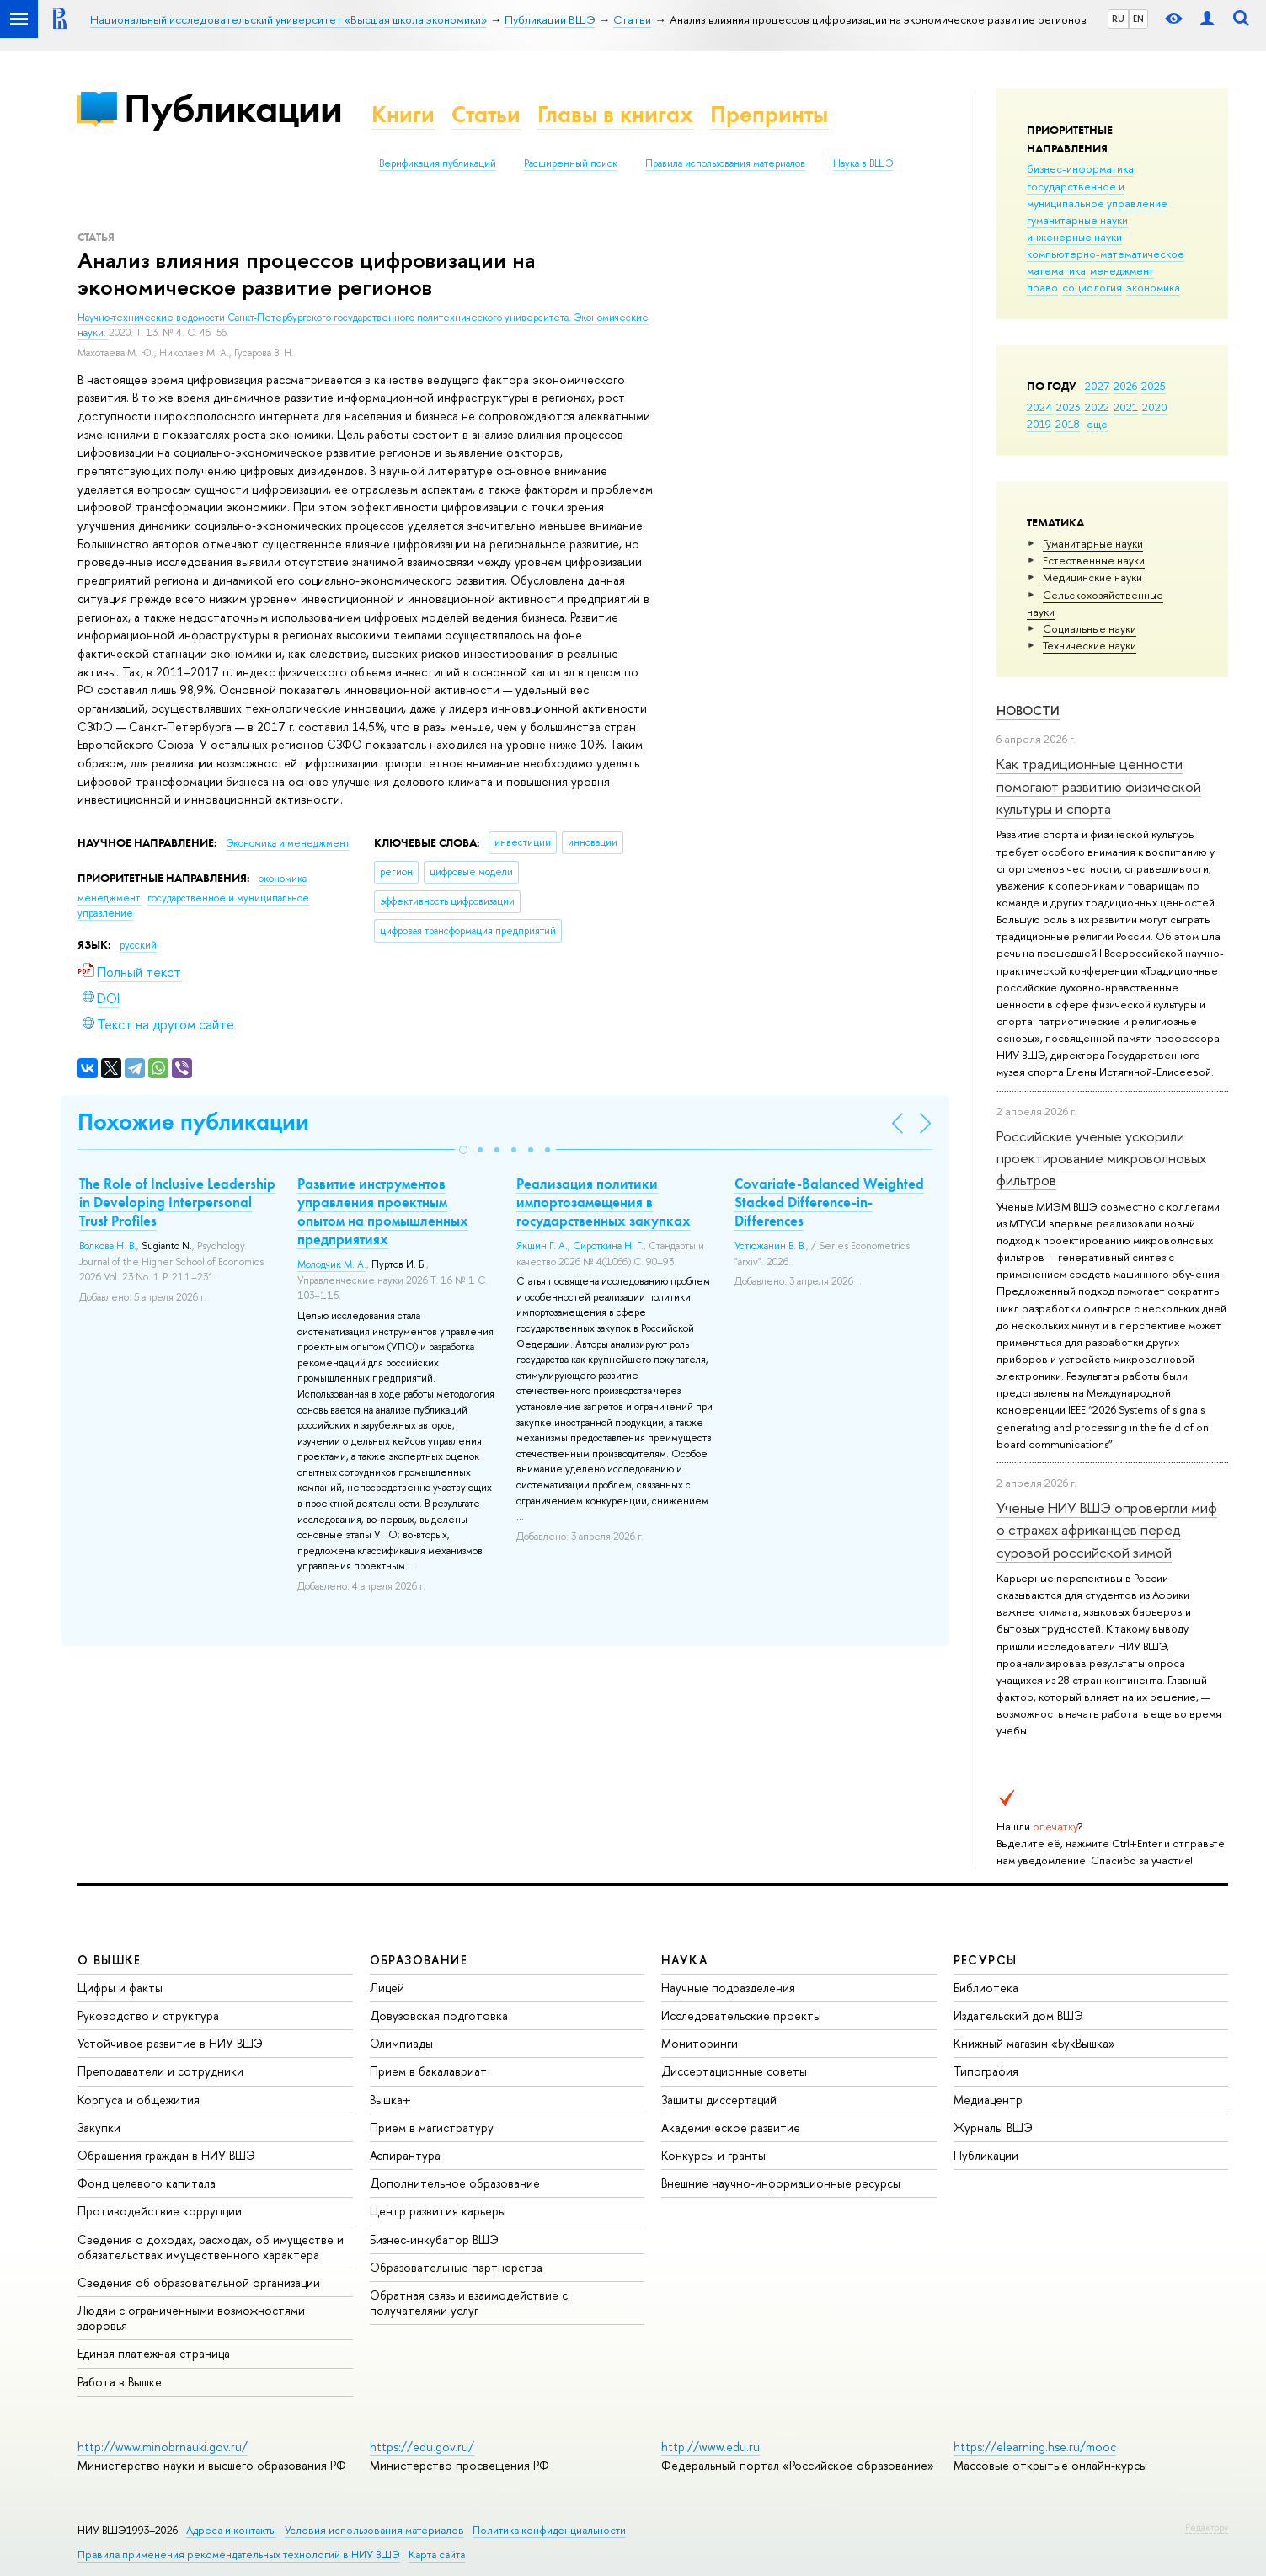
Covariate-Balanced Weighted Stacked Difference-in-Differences (829, 1202)
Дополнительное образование (455, 2183)
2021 (1126, 406)
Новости (1028, 710)
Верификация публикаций (437, 163)
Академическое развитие (730, 2127)
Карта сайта (437, 2554)
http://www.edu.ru (710, 2447)
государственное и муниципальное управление (1097, 195)
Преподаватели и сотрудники (160, 2071)
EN (1138, 18)
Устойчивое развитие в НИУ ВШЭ (170, 2043)
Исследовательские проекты (741, 2015)
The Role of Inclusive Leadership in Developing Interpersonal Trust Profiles (177, 1202)
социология (1092, 287)
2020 (1154, 406)
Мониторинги (699, 2043)
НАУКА (684, 1960)
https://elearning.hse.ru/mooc (1035, 2447)
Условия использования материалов (374, 2530)
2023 (1068, 406)
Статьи (486, 114)
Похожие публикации (193, 1121)
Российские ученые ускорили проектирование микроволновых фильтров (1101, 1158)
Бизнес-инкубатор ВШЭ (434, 2239)
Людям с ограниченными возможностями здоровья (191, 2317)
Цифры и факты (120, 1988)
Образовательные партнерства (456, 2267)
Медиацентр (988, 2100)
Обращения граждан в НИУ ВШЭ (166, 2155)
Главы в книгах (615, 114)
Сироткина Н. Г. (608, 1246)
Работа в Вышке (119, 2382)
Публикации (233, 108)
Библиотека (986, 1988)
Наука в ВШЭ (863, 163)
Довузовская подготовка (439, 2015)
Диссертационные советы (734, 2071)
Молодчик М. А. (331, 1264)
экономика (1153, 287)
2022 (1097, 406)
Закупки (98, 2127)
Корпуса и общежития (138, 2100)
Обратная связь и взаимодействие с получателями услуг (469, 2302)
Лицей (387, 1988)
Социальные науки (1089, 628)
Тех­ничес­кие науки (1089, 645)
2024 (1039, 406)
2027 (1097, 385)
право (1042, 287)
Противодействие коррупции (159, 2211)
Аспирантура (405, 2155)
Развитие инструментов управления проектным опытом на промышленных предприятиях (382, 1211)
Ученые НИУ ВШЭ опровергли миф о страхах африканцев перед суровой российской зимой (1106, 1530)
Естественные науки (1094, 560)
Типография (986, 2071)
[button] (463, 1149)
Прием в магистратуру (432, 2127)
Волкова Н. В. (107, 1246)
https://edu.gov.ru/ (422, 2447)
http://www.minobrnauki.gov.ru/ (162, 2447)
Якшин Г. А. (542, 1246)
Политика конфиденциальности (549, 2530)
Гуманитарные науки (1093, 543)
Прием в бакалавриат (428, 2071)
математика (1056, 270)
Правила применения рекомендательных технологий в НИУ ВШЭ (238, 2554)
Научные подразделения (728, 1988)
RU (1118, 18)
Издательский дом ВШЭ (1018, 2015)
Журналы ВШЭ (993, 2127)
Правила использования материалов (725, 163)
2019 (1039, 423)
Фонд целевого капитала (146, 2183)
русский (138, 945)
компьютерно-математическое (1105, 253)
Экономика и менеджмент (288, 843)
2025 (1153, 385)
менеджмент (1122, 270)
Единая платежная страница (153, 2353)
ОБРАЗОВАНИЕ (418, 1960)
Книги (403, 114)
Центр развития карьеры (438, 2211)
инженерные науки (1074, 236)
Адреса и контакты (231, 2530)
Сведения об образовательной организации (198, 2282)
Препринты (769, 114)
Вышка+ (390, 2100)
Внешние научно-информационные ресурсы (780, 2183)
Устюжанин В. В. (770, 1246)
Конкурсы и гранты (713, 2155)
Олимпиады (401, 2043)
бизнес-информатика (1080, 168)
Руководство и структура (148, 2015)
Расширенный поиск (570, 163)
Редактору (1206, 2527)
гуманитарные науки (1077, 219)
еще (1097, 423)
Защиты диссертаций (719, 2100)
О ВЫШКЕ (109, 1960)
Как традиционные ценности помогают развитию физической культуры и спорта (1098, 786)
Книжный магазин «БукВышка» (1034, 2043)
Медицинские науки (1092, 577)
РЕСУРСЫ (986, 1960)
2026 (1125, 385)
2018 (1067, 423)
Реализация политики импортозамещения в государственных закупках (603, 1202)
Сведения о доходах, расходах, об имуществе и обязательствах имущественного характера (210, 2247)
